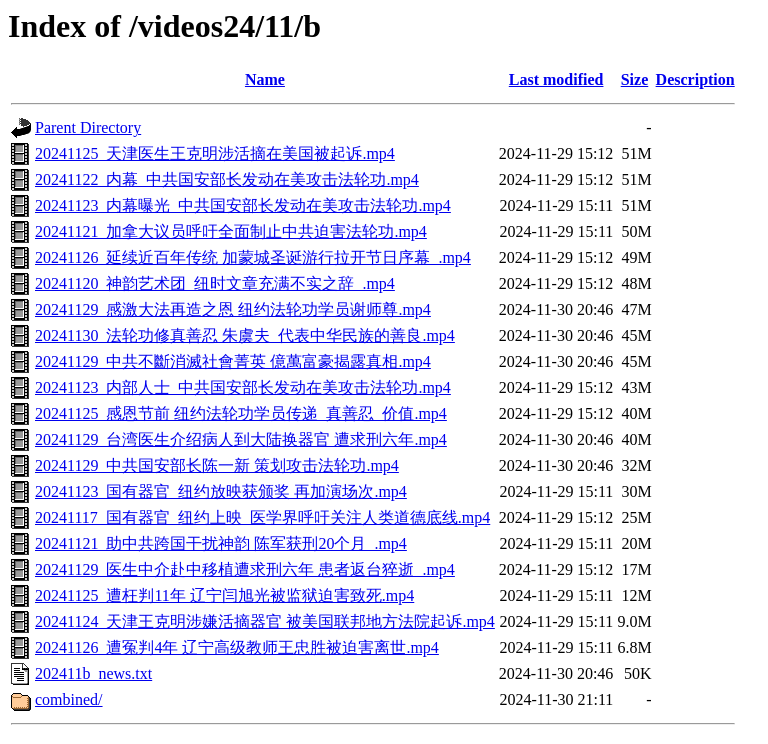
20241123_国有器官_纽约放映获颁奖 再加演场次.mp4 (221, 491)
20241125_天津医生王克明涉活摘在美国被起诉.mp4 (215, 153)
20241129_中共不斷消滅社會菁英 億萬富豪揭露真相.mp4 (233, 361)
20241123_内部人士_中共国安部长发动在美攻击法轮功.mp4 (243, 387)
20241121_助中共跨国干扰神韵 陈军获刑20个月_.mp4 (221, 543)
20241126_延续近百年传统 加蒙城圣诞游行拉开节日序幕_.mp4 (253, 257)
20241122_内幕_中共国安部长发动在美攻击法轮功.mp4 (227, 179)
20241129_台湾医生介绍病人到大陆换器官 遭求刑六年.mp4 (241, 439)
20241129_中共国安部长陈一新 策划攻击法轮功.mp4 (217, 465)
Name (265, 79)
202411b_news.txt (93, 673)
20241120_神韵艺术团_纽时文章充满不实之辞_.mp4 (215, 283)
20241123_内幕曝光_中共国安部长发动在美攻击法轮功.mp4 (243, 205)
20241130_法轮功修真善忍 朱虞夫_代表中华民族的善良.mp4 (245, 335)
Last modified (556, 79)
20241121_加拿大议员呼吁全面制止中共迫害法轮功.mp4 (231, 231)
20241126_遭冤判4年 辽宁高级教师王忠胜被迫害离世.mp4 (237, 647)
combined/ (69, 699)
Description (695, 79)
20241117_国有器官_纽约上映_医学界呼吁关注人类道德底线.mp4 (262, 517)
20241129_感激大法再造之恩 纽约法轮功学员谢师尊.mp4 (233, 309)
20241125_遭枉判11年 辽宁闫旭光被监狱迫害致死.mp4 (224, 595)
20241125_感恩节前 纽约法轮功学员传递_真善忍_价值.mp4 (241, 413)
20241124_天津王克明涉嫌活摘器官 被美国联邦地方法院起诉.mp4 (265, 621)
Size (635, 79)
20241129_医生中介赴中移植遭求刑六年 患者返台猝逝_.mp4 (245, 569)
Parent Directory (88, 127)
